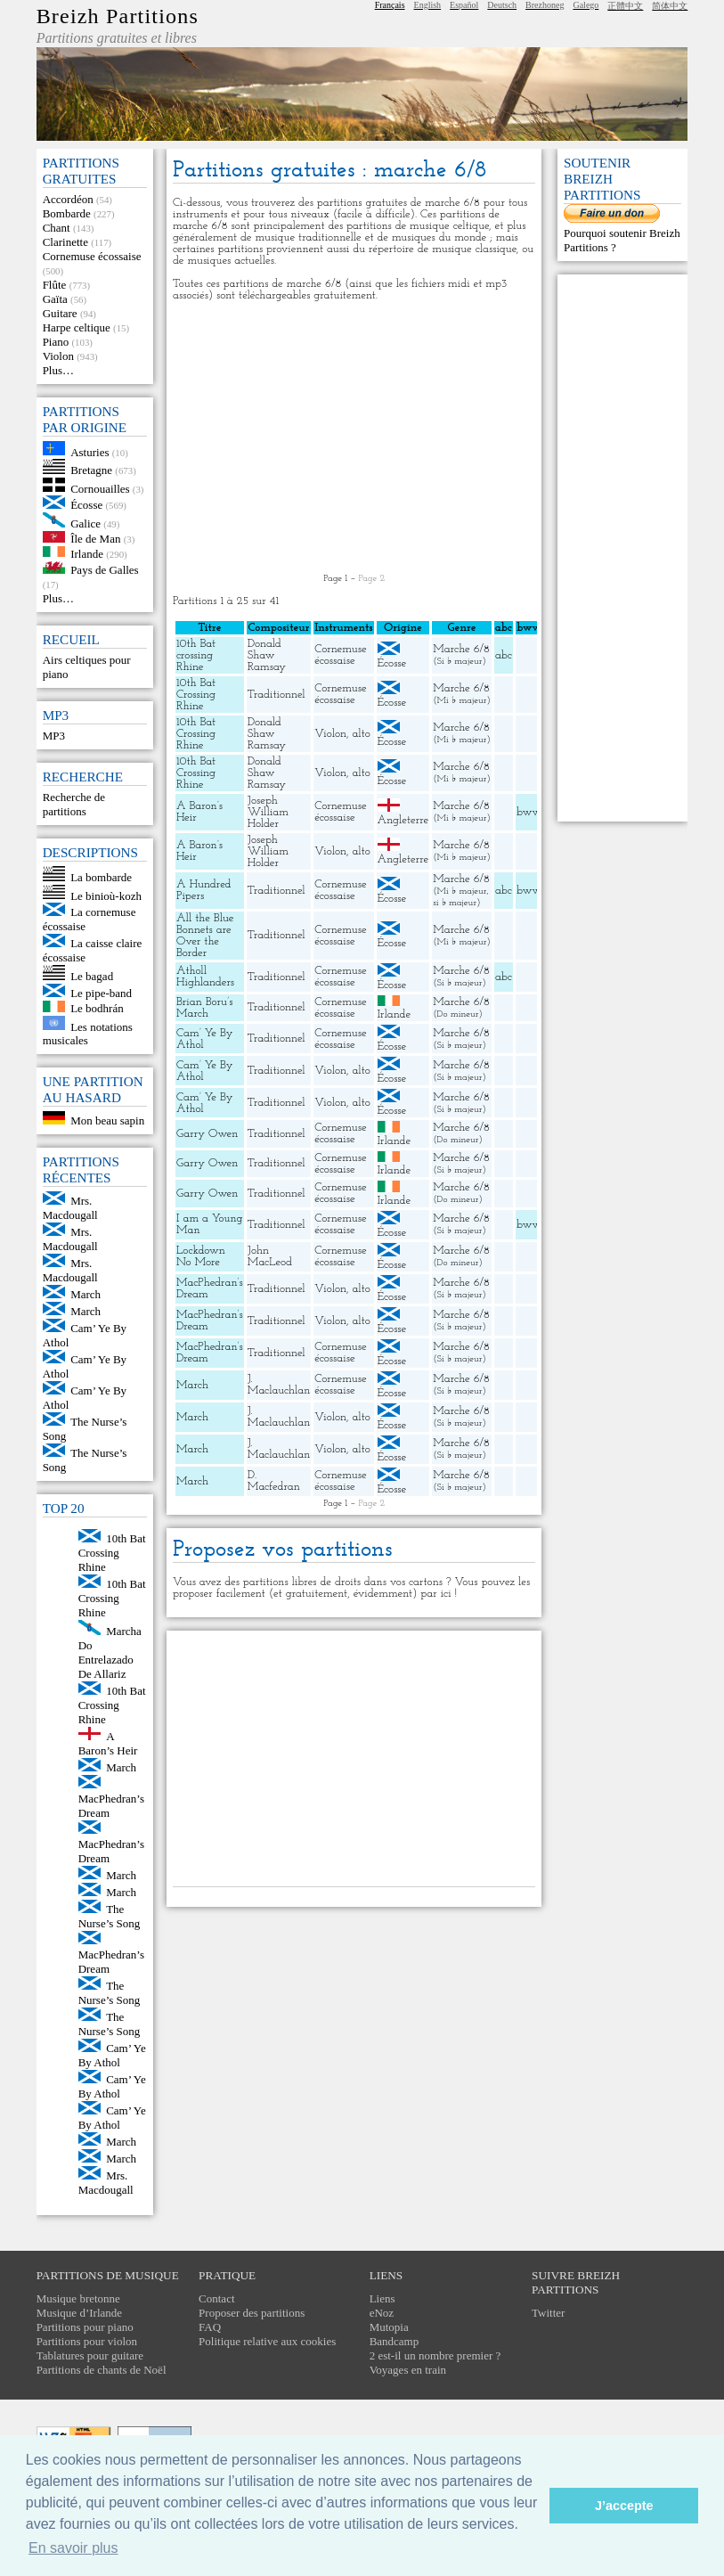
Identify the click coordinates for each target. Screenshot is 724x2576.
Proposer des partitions (252, 2312)
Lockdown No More (200, 1256)
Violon (58, 356)
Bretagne (91, 470)
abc (503, 655)
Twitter (548, 2312)
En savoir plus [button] (73, 2548)
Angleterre (403, 820)
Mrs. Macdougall (70, 1208)
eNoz (382, 2312)
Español (464, 5)
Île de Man (95, 538)
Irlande (86, 553)
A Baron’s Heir (108, 1743)
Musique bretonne (78, 2298)
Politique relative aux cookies (267, 2341)
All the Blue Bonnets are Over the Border (205, 935)
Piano (56, 341)
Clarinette (65, 242)
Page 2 (371, 579)
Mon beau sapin (107, 1120)
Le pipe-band (101, 993)
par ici (435, 1593)
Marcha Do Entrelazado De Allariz (110, 1652)
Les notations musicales (88, 1033)
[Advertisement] (354, 437)
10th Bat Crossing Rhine (112, 1553)
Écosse (86, 504)
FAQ (210, 2327)
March (85, 1294)
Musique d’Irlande (79, 2312)
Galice (85, 523)
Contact (216, 2298)
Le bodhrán (97, 1008)
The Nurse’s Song (109, 1916)
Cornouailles (99, 488)
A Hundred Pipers (204, 890)
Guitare (60, 313)
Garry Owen (207, 1134)
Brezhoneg (544, 5)
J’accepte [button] (624, 2505)
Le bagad (91, 976)
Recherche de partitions (74, 804)
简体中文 (669, 6)
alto (361, 734)
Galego (585, 5)
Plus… (58, 370)
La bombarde (101, 877)
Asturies (89, 451)
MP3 (54, 735)
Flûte (55, 284)
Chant (56, 227)
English (428, 5)
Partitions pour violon (87, 2341)
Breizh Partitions (118, 16)
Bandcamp (394, 2341)
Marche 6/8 (461, 649)
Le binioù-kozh (106, 895)
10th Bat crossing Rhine (196, 655)
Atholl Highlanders (205, 976)
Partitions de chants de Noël (102, 2369)
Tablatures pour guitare (90, 2355)
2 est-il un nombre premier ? (435, 2355)
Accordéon (68, 199)
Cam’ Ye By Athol (112, 2055)
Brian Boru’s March (204, 1007)
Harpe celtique (76, 327)
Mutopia (389, 2327)
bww (529, 812)
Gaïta (55, 299)
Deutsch (502, 5)
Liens (382, 2298)
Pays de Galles (104, 570)
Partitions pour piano (85, 2327)
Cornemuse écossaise (92, 256)
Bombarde (67, 213)
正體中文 (625, 6)
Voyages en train (408, 2369)
